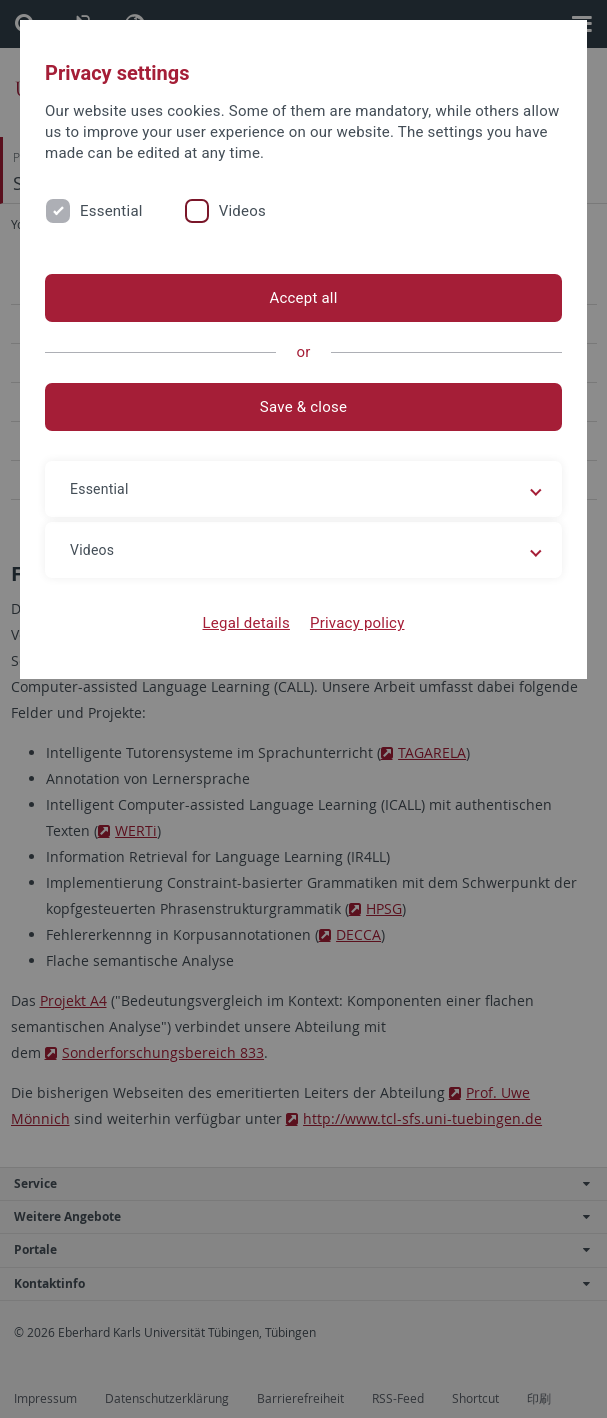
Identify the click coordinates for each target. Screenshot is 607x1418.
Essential (111, 211)
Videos (242, 211)
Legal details (246, 623)
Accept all (303, 298)
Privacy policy (357, 623)
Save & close (303, 407)
